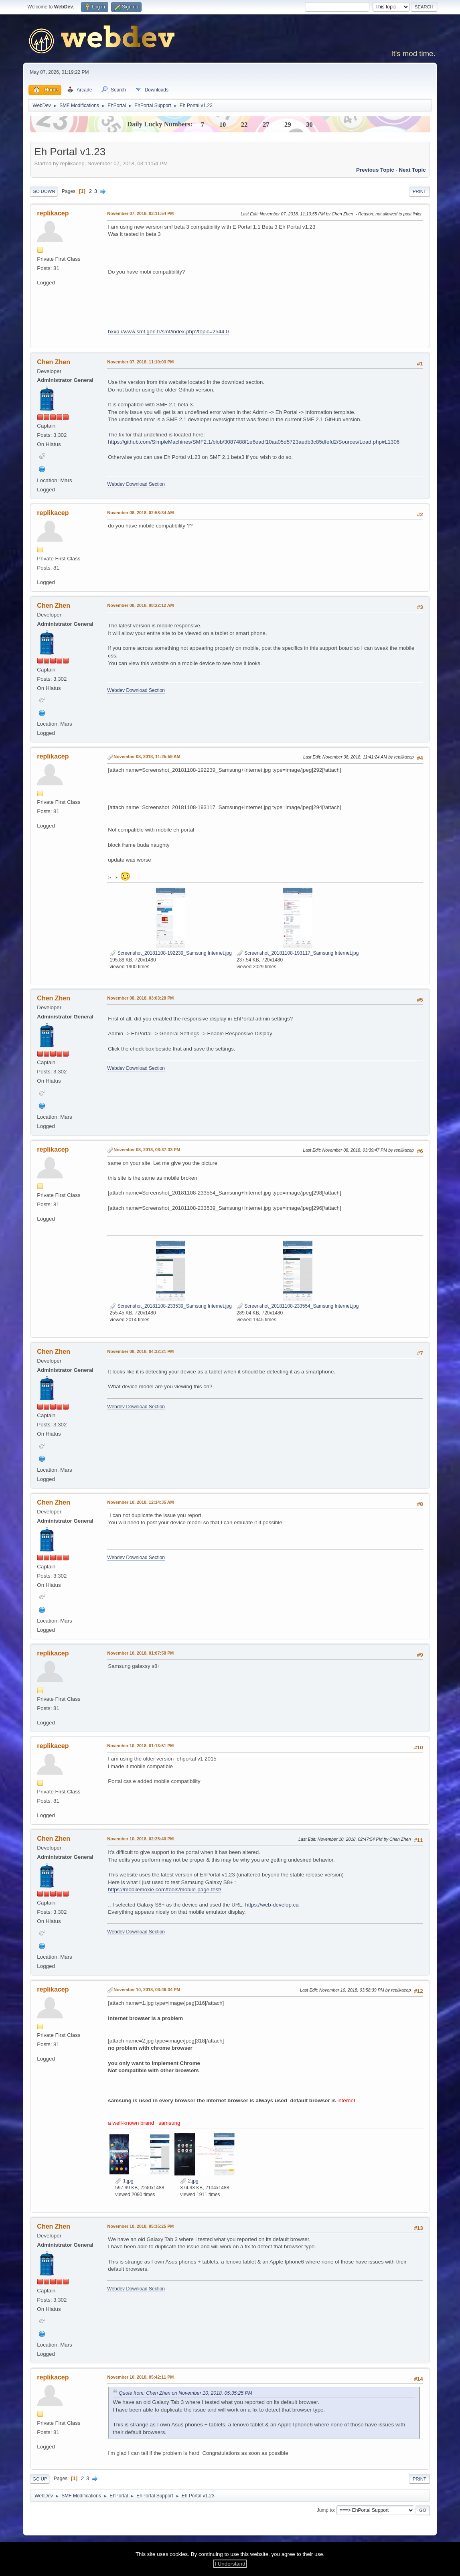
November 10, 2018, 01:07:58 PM (140, 1653)
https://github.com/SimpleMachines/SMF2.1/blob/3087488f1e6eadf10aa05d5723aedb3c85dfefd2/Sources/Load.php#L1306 (253, 442)
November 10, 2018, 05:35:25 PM (140, 2226)
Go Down (43, 191)
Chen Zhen (53, 362)
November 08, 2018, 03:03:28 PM (140, 998)
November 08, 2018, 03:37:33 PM (146, 1149)
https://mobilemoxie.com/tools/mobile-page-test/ (164, 1889)
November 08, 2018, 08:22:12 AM (140, 605)
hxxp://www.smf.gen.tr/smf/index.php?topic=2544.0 (168, 332)
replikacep (53, 213)
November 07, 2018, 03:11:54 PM (140, 213)
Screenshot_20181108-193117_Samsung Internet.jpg (298, 953)
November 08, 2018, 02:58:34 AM (140, 512)
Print (419, 191)
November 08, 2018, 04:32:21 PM (140, 1351)
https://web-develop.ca (271, 1905)
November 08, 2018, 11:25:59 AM (146, 756)
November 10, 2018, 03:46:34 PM (146, 1989)
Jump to (325, 2510)
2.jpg (189, 2181)
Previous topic (375, 170)
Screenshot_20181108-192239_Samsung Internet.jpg (170, 953)
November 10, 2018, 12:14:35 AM (140, 1502)
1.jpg (124, 2181)
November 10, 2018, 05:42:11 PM (140, 2377)
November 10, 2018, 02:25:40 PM (140, 1838)
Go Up (39, 2479)
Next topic (412, 170)
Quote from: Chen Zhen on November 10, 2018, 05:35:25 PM (185, 2393)
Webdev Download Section (136, 484)
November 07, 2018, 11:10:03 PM (140, 361)
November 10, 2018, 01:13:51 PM (140, 1745)
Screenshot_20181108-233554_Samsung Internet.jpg (298, 1306)
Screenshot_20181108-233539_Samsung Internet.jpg (170, 1306)
